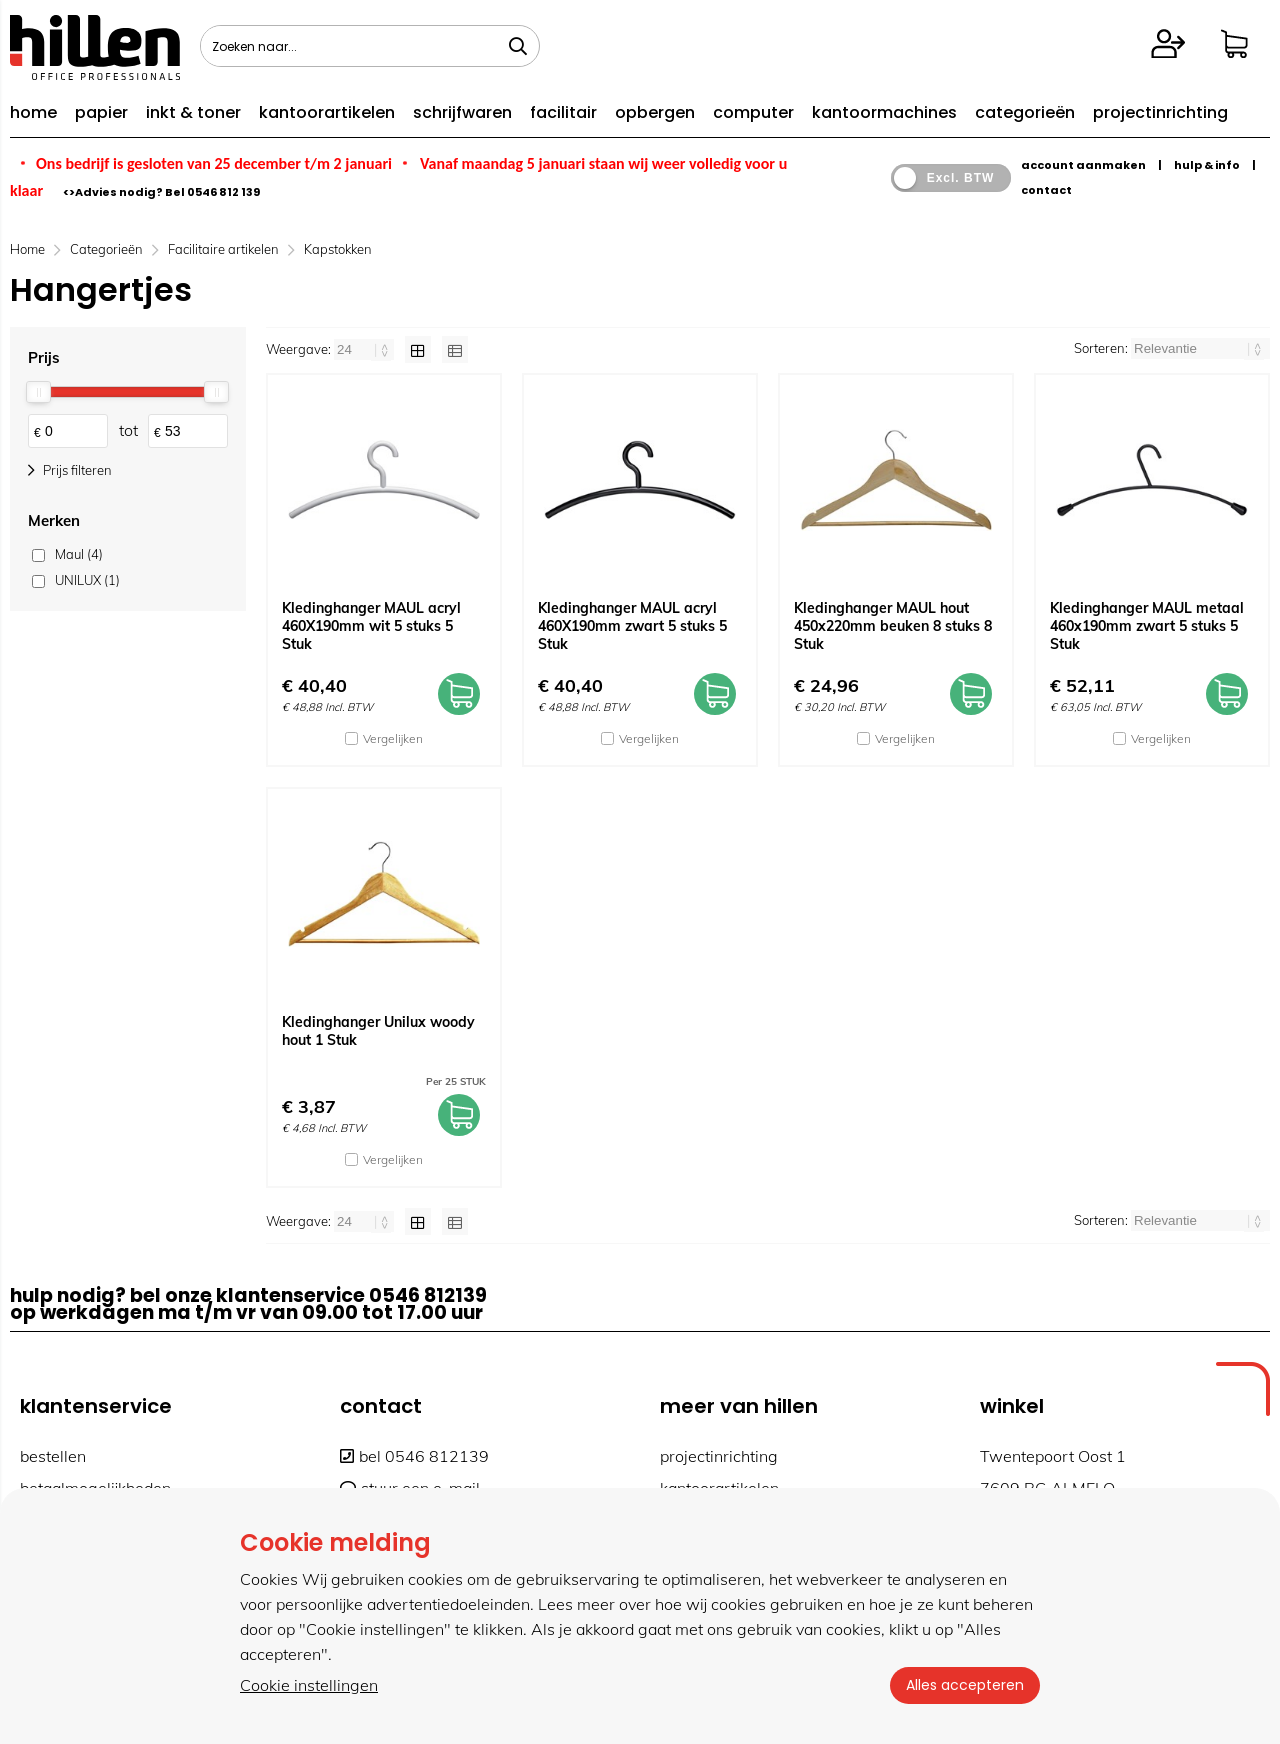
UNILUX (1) (87, 580)
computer (753, 112)
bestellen (53, 1456)
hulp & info (1207, 165)
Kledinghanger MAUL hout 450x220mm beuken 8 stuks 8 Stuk (893, 626)
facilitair (563, 112)
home (33, 112)
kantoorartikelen (327, 112)
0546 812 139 (223, 192)
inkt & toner (193, 112)
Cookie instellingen (309, 1685)
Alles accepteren (965, 1685)
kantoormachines (884, 112)
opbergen (655, 112)
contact (1046, 190)
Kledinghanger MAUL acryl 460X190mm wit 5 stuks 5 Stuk (371, 626)
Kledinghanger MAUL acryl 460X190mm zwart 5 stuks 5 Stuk (632, 626)
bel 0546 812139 (414, 1456)
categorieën (1025, 112)
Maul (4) (79, 554)
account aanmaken (1083, 165)
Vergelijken (393, 738)
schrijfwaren (462, 112)
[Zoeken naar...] (518, 46)
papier (101, 112)
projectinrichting (1160, 112)
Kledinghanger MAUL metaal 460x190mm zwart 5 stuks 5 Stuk (1147, 626)
